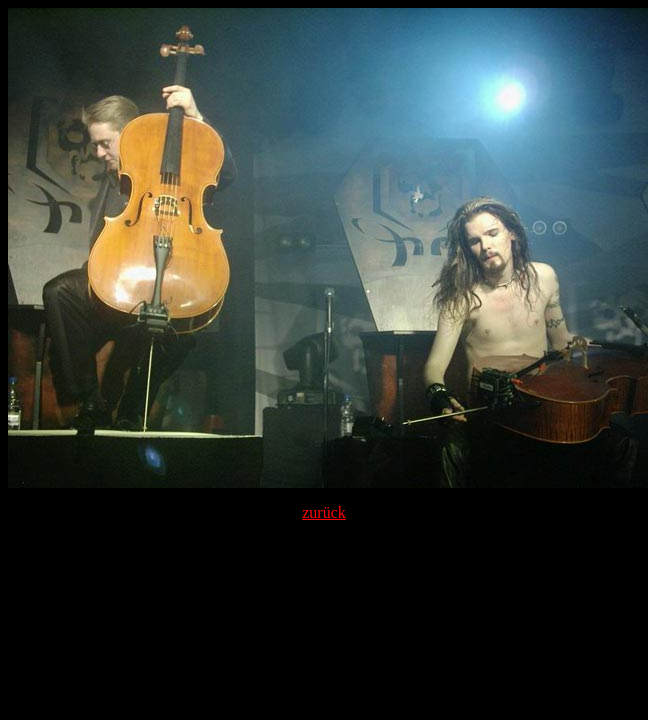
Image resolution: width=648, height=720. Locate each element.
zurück (324, 512)
